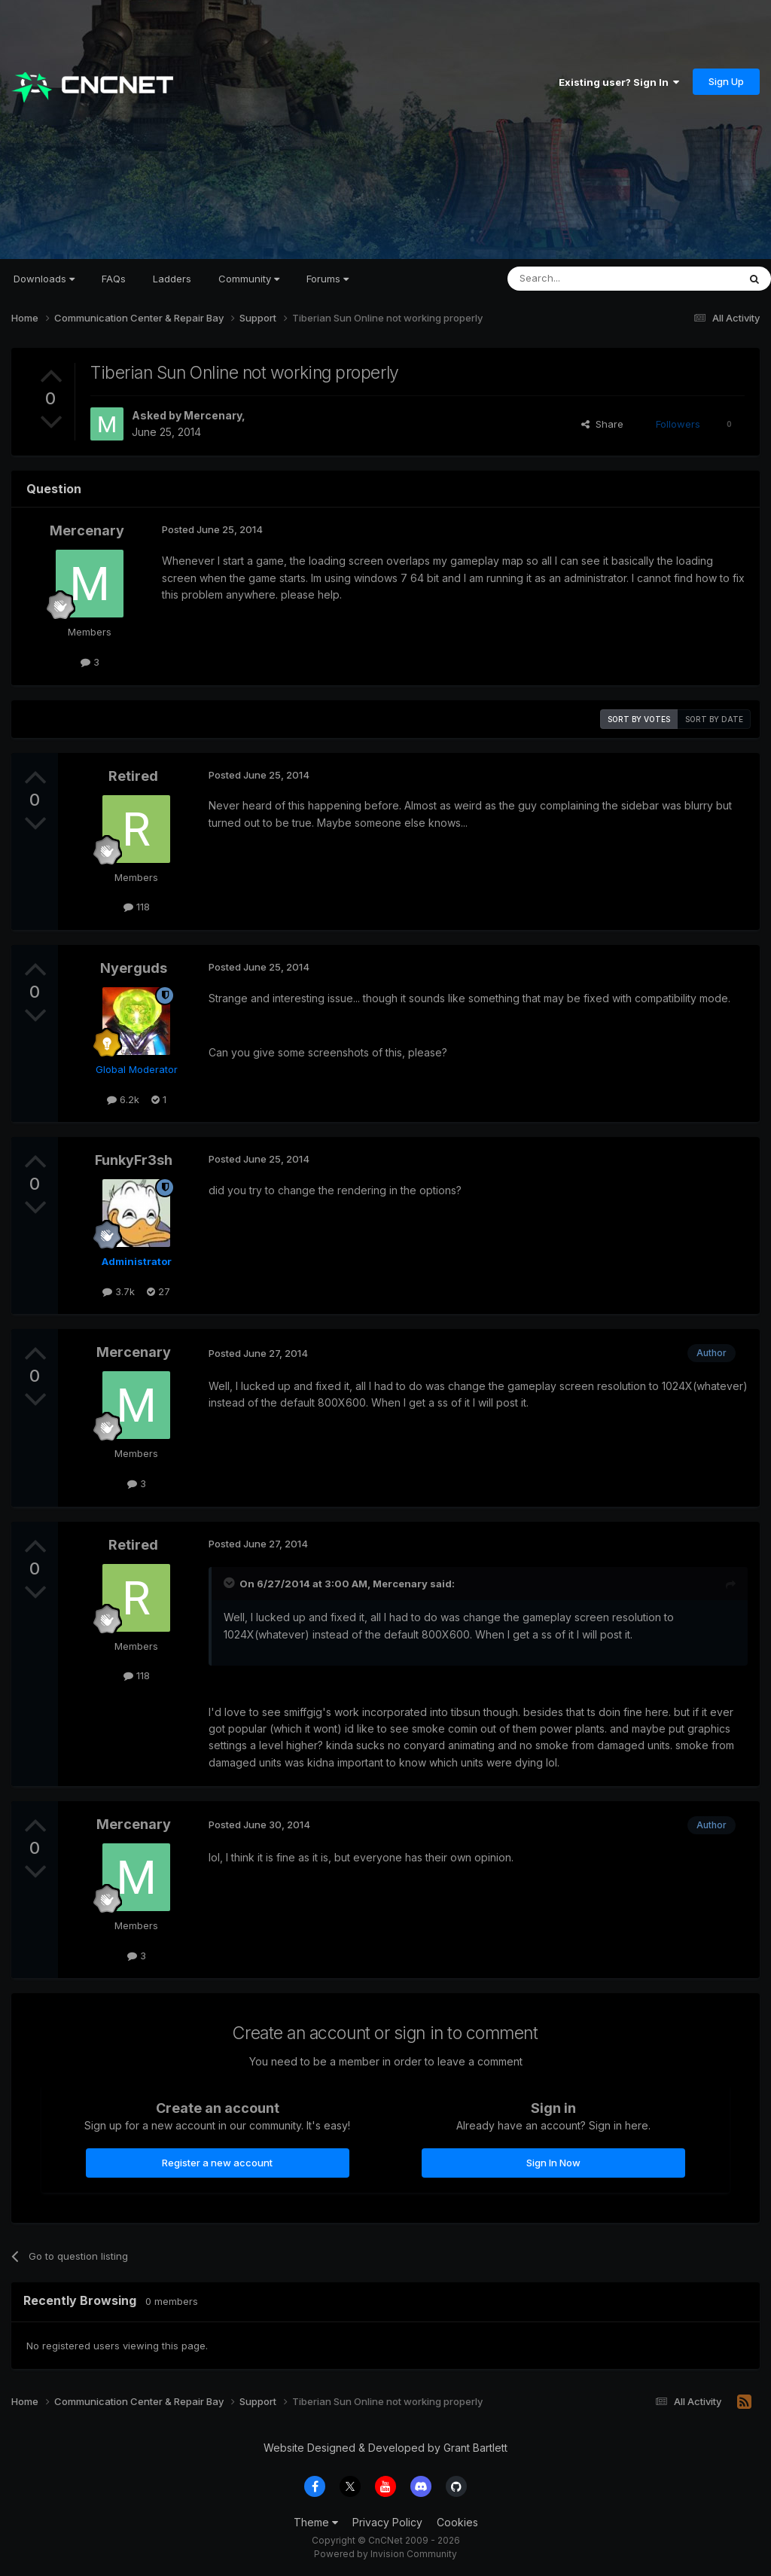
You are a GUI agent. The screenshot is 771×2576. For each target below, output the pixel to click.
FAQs (114, 279)
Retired (133, 776)
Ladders (172, 279)
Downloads (44, 279)
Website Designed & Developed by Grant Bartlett (385, 2447)
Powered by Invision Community (385, 2553)
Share (602, 424)
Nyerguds (133, 968)
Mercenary (213, 415)
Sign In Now (553, 2163)
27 (158, 1291)
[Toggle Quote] (230, 1583)
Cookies (457, 2522)
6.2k (123, 1099)
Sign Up (726, 81)
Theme (316, 2522)
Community (248, 279)
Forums (327, 279)
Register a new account (217, 2163)
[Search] (584, 279)
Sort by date (714, 719)
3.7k (118, 1291)
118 (136, 907)
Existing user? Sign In (619, 82)
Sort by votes (639, 719)
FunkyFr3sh (133, 1160)
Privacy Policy (387, 2522)
